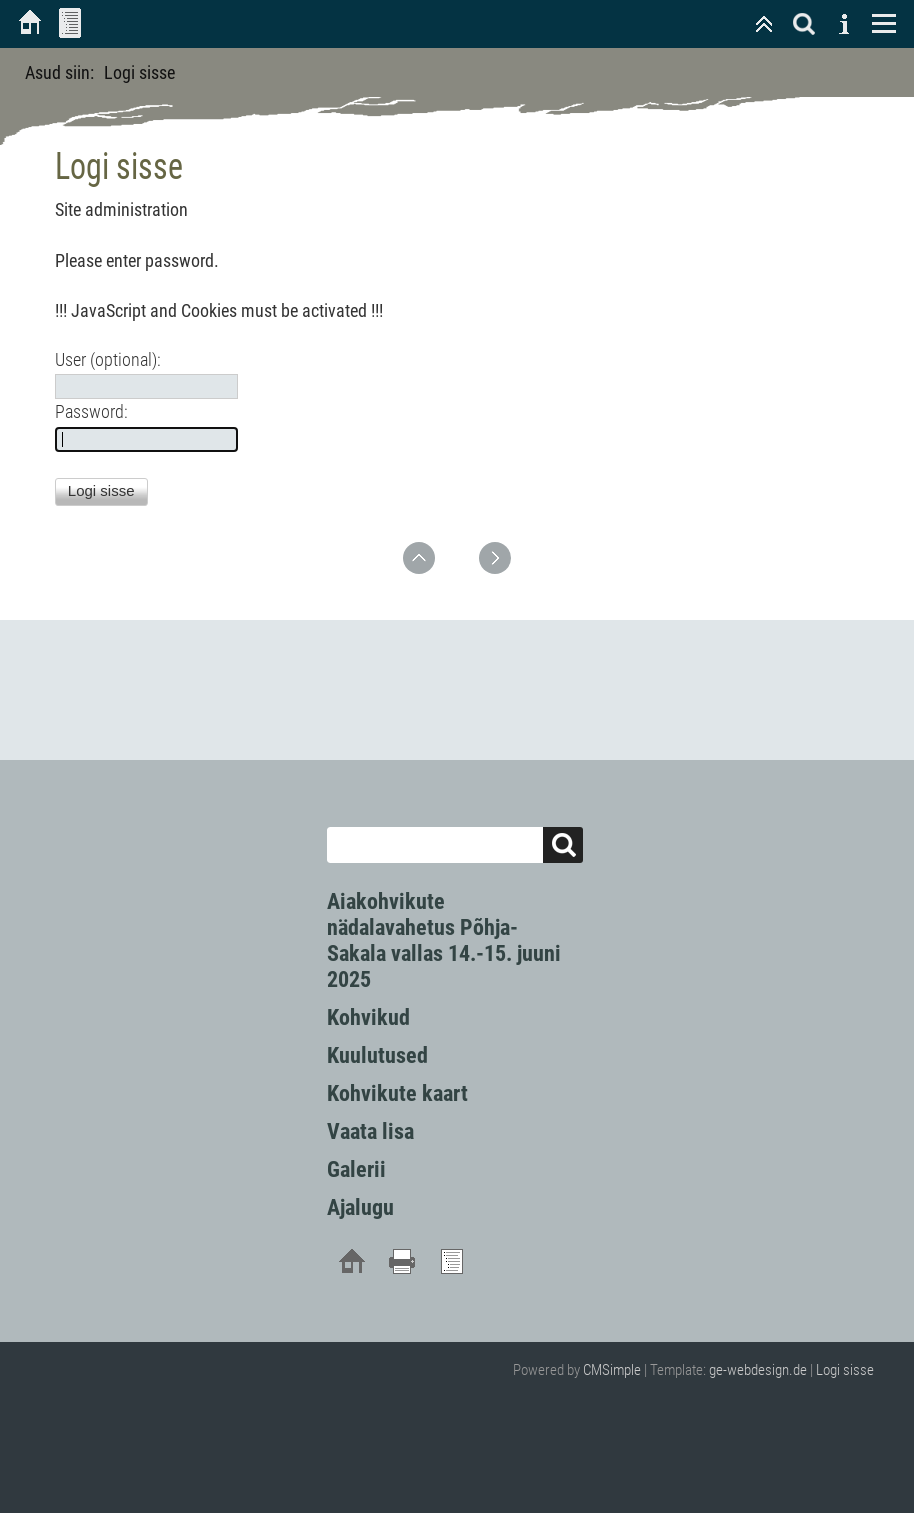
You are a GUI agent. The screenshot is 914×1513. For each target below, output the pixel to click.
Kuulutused (377, 1055)
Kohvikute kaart (397, 1093)
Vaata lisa (370, 1131)
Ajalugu (360, 1207)
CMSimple (612, 1370)
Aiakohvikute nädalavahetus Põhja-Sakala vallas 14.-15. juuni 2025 (444, 940)
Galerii (356, 1169)
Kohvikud (368, 1017)
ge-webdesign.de (758, 1370)
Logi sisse (845, 1370)
